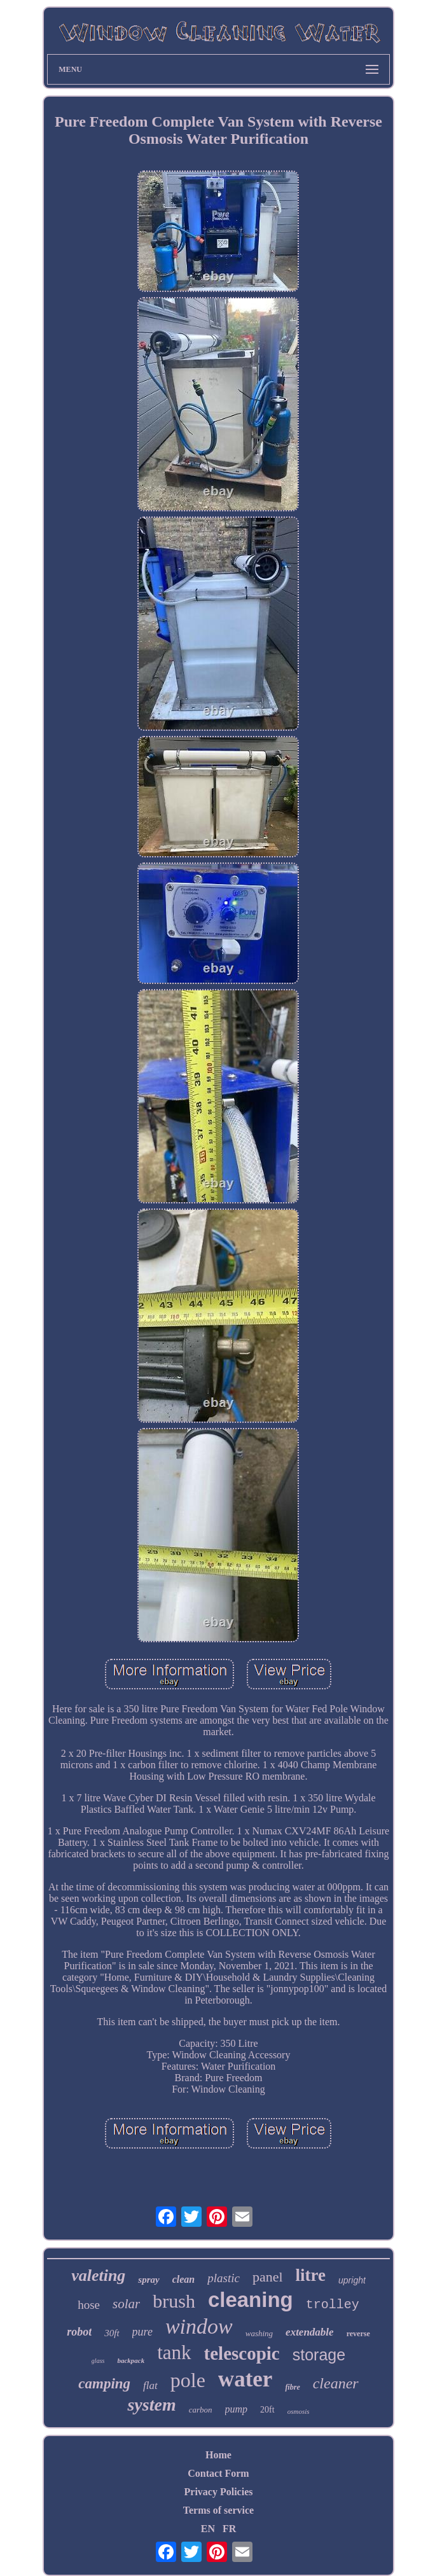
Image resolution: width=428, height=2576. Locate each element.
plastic (223, 2278)
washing (259, 2333)
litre (311, 2275)
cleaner (336, 2383)
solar (126, 2303)
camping (104, 2384)
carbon (200, 2409)
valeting (98, 2275)
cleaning (250, 2299)
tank (174, 2352)
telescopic (242, 2353)
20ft (267, 2409)
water (245, 2379)
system (151, 2404)
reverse (358, 2333)
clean (183, 2279)
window (199, 2326)
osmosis (298, 2411)
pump (236, 2409)
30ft (111, 2333)
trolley (332, 2304)
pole (187, 2380)
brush (174, 2300)
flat (150, 2385)
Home (218, 2454)
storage (319, 2355)
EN (208, 2528)
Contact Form (218, 2473)
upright (352, 2280)
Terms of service (218, 2510)
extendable (310, 2332)
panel (267, 2277)
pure (142, 2331)
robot (79, 2331)
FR (229, 2528)
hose (89, 2304)
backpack (130, 2360)
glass (98, 2360)
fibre (292, 2387)
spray (148, 2280)
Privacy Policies (218, 2491)
